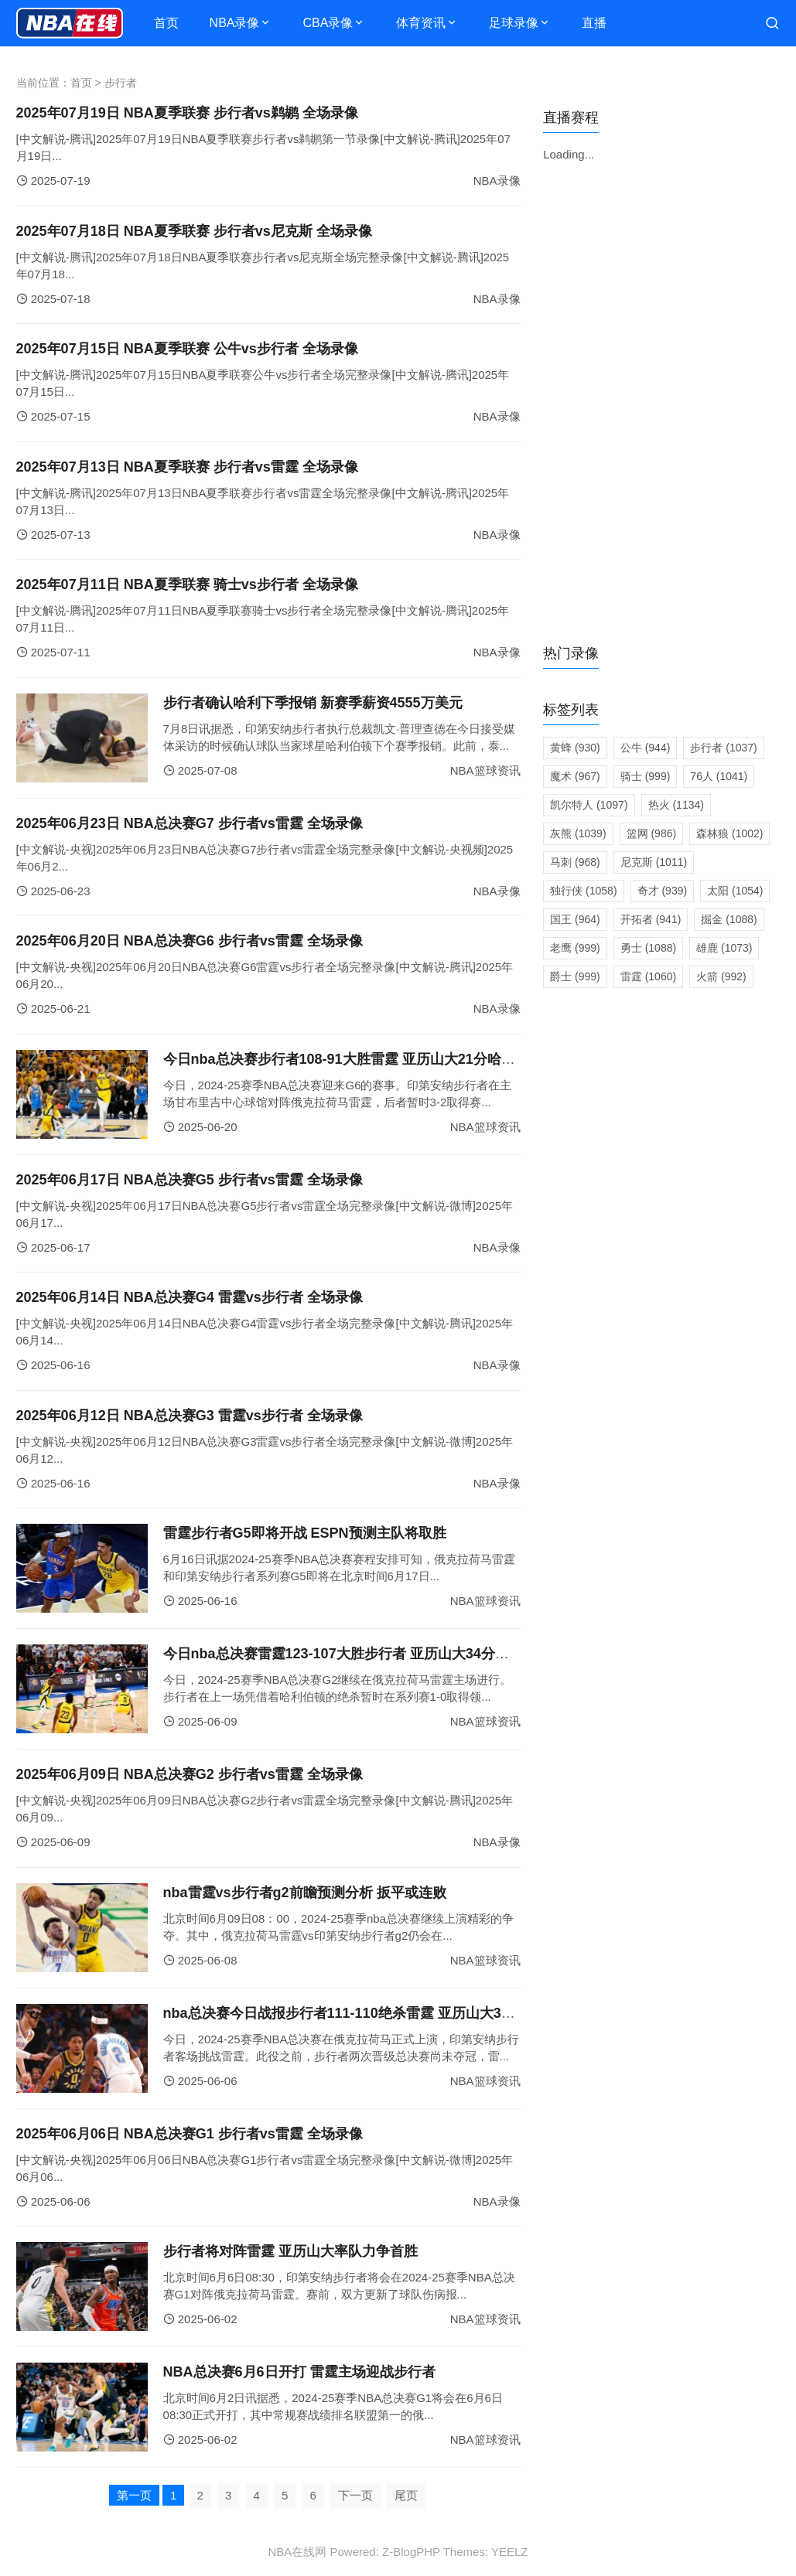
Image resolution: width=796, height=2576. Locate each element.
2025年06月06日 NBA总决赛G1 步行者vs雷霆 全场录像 (189, 2134)
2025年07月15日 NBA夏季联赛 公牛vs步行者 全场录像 (187, 348)
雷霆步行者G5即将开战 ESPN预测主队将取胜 (304, 1533)
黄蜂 (575, 747)
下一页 (355, 2495)
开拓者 (651, 919)
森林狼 (729, 833)
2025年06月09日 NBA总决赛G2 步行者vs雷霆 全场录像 (189, 1774)
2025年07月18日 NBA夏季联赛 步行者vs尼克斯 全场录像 (194, 231)
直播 (594, 22)
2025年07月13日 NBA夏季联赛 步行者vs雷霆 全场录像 (187, 467)
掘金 (729, 919)
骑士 (645, 776)
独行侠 (583, 890)
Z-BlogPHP (411, 2551)
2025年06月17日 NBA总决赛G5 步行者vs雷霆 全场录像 (189, 1179)
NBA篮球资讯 (485, 770)
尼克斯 (653, 862)
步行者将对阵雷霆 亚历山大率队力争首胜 (290, 2251)
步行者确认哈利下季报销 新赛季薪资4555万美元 (313, 702)
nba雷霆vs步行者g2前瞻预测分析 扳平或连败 (304, 1892)
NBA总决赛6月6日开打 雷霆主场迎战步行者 (299, 2372)
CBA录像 (327, 22)
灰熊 (578, 833)
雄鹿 (724, 948)
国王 (575, 919)
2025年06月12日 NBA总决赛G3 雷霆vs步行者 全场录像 (189, 1415)
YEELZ (509, 2551)
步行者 (723, 747)
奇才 (662, 890)
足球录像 (513, 22)
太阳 (735, 890)
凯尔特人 (588, 805)
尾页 (406, 2495)
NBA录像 (235, 22)
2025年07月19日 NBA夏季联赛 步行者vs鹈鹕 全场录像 (187, 113)
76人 (718, 776)
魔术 (575, 776)
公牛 (645, 747)
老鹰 (575, 948)
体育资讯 (421, 22)
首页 (166, 22)
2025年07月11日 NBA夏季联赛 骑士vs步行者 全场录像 (187, 584)
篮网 (652, 833)
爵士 (575, 976)
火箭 (721, 976)
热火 (676, 805)
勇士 (648, 948)
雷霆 (648, 976)
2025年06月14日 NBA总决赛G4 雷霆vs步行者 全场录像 (189, 1297)
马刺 (575, 862)
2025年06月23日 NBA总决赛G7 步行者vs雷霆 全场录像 (189, 823)
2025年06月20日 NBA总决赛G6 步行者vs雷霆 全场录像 (189, 941)
